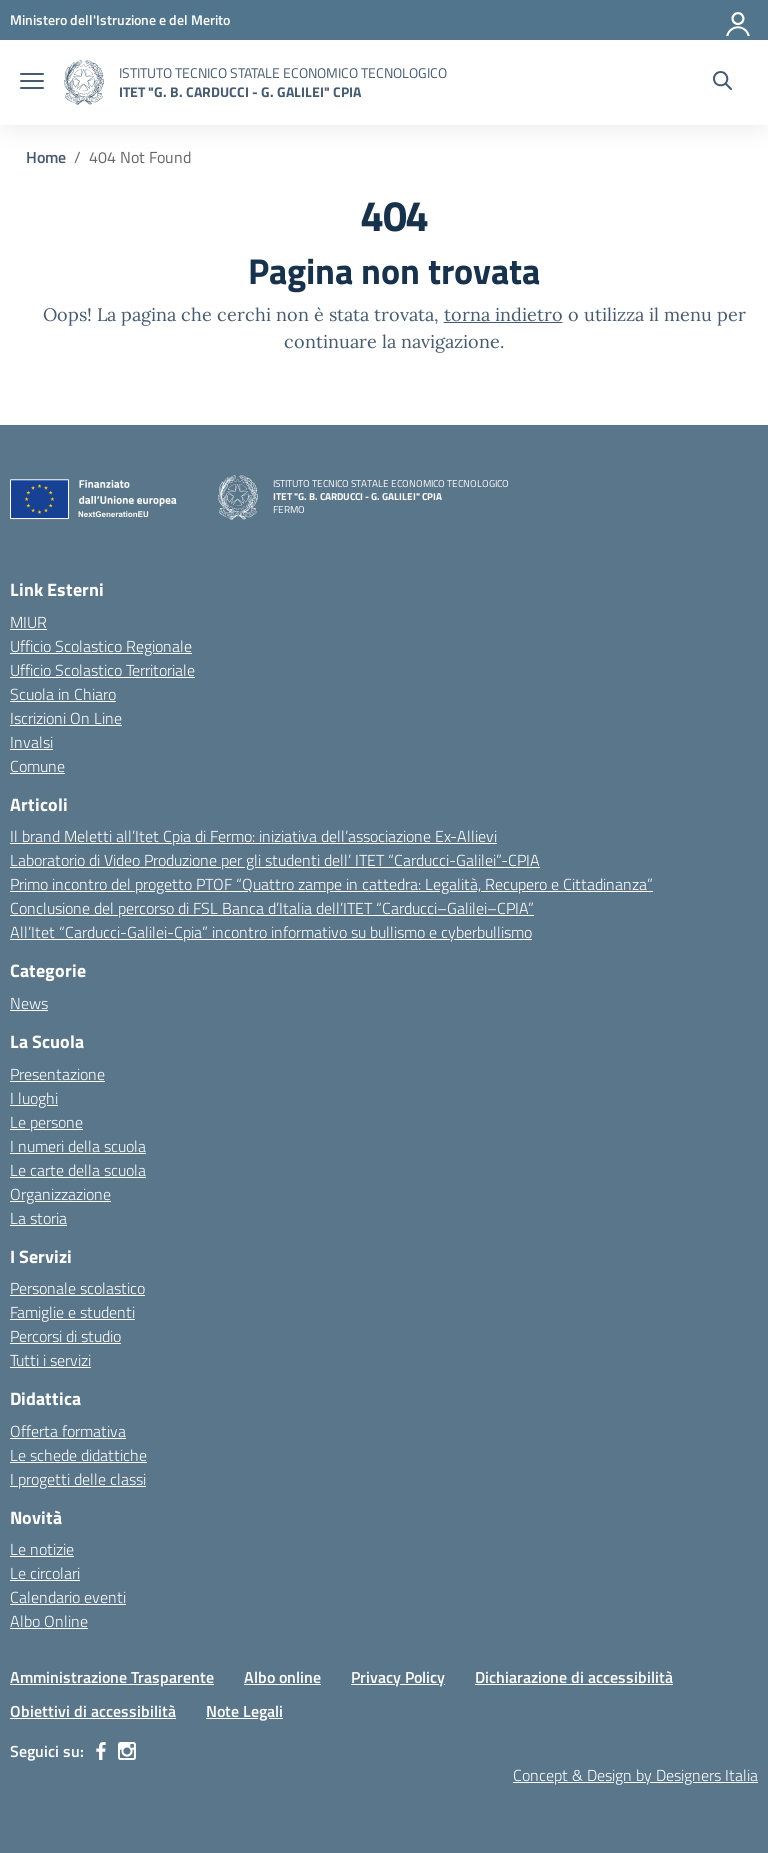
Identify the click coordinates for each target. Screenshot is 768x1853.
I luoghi (34, 1098)
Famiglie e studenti (72, 1312)
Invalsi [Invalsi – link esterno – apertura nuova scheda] (31, 742)
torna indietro (503, 314)
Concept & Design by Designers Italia (635, 1775)
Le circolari (45, 1573)
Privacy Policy (398, 1677)
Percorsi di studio (65, 1336)
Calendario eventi (68, 1597)
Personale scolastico (77, 1288)
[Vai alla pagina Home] (46, 157)
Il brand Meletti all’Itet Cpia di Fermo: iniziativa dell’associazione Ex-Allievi (253, 836)
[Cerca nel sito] (722, 83)
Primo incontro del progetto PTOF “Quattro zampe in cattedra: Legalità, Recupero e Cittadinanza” (331, 884)
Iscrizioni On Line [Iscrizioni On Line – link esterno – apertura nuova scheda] (66, 718)
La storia (38, 1218)
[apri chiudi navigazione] (32, 83)
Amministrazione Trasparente (112, 1677)
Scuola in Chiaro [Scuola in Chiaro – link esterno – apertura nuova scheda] (63, 694)
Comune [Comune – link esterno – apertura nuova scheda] (37, 766)
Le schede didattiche (78, 1455)
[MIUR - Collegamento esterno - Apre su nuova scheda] (120, 19)
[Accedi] (739, 20)
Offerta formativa (68, 1431)
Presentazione (57, 1074)
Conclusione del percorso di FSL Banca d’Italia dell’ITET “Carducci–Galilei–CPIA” (272, 908)
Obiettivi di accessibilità (93, 1711)
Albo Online (49, 1621)
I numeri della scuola (78, 1146)
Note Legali (244, 1711)
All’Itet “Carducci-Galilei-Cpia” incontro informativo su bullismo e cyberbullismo (271, 932)
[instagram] (127, 1751)
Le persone (46, 1122)
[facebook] (101, 1751)
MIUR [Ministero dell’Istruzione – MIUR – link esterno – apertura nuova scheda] (28, 622)
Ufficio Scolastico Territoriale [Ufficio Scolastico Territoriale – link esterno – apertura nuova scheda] (102, 670)
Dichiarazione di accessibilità (574, 1677)
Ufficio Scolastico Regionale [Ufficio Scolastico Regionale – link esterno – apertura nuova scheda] (101, 646)
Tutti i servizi (50, 1360)
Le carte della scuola (78, 1170)
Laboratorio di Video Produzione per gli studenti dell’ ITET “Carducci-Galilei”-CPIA (275, 860)
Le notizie (42, 1549)
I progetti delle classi (78, 1479)
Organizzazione (60, 1194)
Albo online (282, 1677)
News (29, 1003)
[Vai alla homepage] (84, 82)
